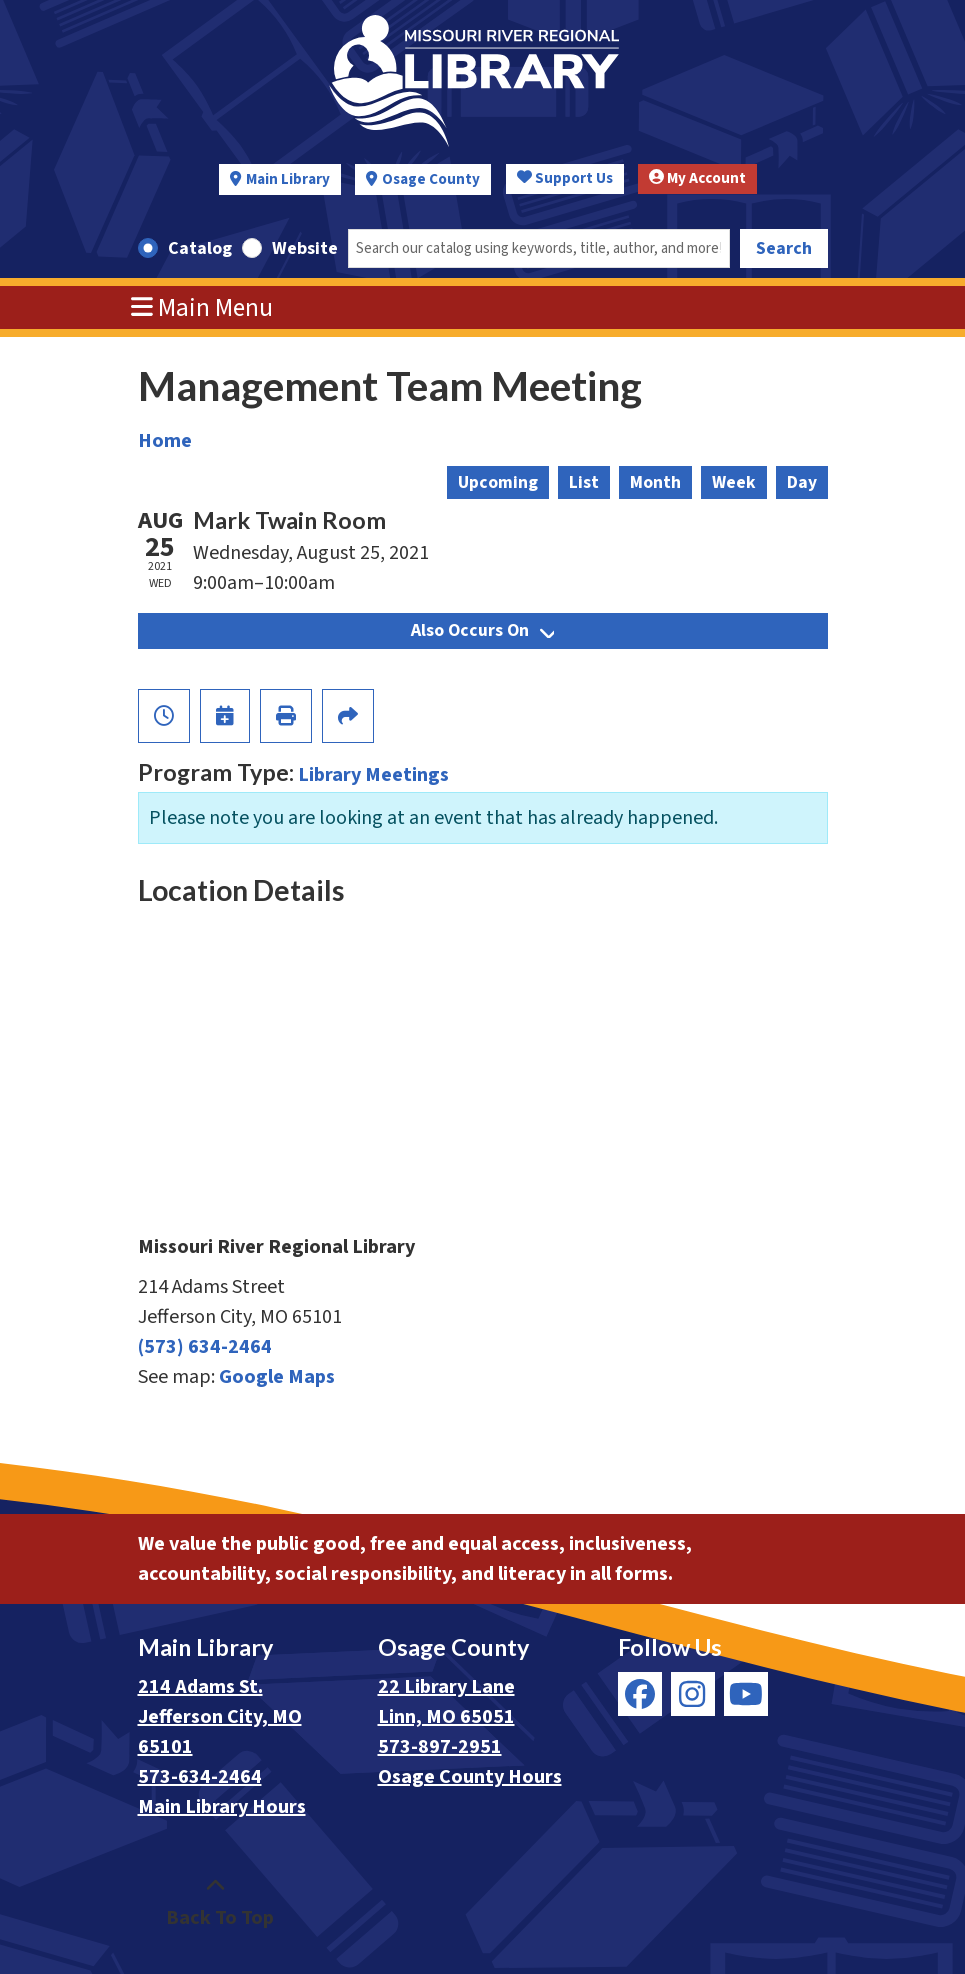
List (584, 482)
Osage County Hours (470, 1777)
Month (655, 482)
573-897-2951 (440, 1747)
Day (802, 482)
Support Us (565, 178)
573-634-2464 (200, 1777)
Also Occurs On (482, 630)
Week (734, 482)
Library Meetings (373, 775)
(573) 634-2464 (205, 1347)
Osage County (431, 179)
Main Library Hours (222, 1807)
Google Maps (277, 1377)
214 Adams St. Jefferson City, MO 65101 (220, 1717)
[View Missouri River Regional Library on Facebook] (640, 1694)
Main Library (288, 179)
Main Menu (202, 308)
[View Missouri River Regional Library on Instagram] (693, 1694)
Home (165, 441)
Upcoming (498, 482)
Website (305, 248)
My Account (697, 178)
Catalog (200, 248)
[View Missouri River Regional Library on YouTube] (746, 1694)
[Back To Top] (215, 1903)
